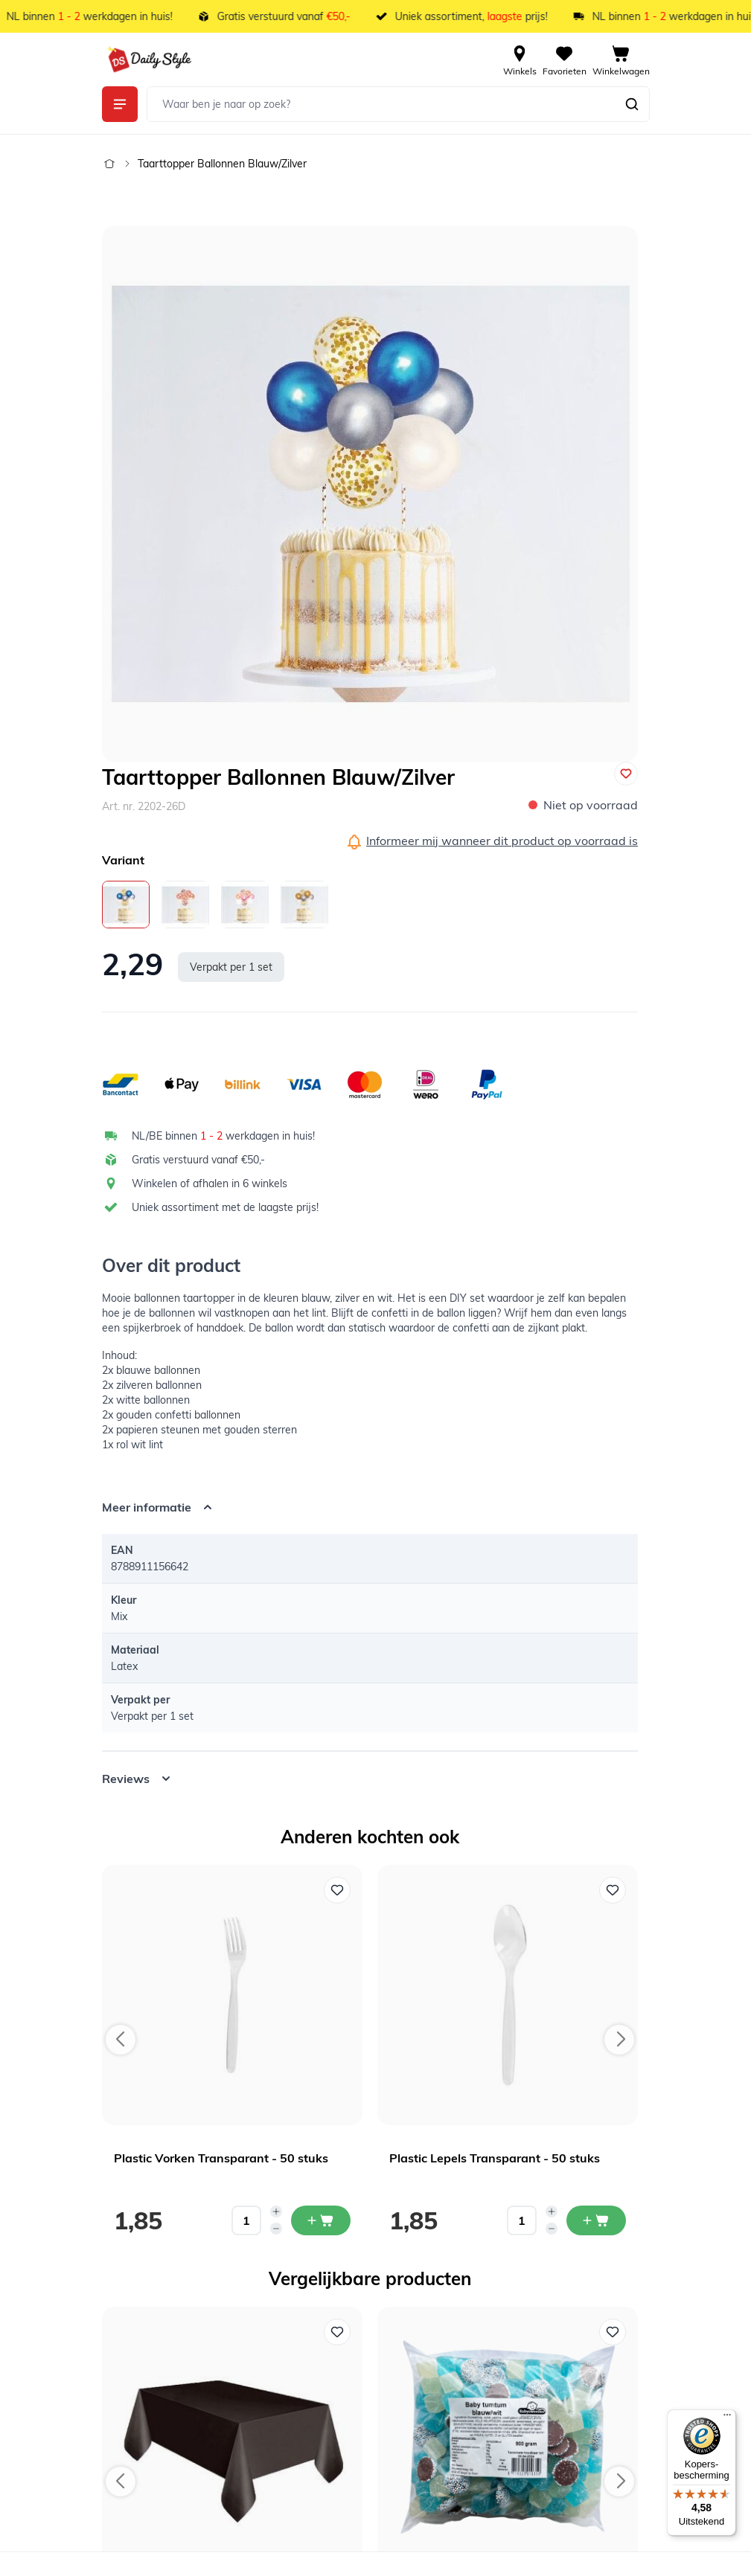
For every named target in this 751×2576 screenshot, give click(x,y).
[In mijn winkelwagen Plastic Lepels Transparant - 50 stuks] (596, 2220)
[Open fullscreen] (370, 494)
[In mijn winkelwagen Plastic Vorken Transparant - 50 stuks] (321, 2220)
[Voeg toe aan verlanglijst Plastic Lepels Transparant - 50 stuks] (612, 1890)
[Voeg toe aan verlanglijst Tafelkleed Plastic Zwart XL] (337, 2332)
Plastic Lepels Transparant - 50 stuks (494, 2158)
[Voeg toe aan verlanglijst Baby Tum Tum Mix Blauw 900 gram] (612, 2332)
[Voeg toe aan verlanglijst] (626, 774)
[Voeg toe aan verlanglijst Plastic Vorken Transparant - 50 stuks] (337, 1890)
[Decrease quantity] (276, 2229)
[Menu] (727, 2418)
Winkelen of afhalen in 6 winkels (209, 1183)
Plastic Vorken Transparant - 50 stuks (221, 2158)
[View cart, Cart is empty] (621, 59)
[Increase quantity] (276, 2211)
